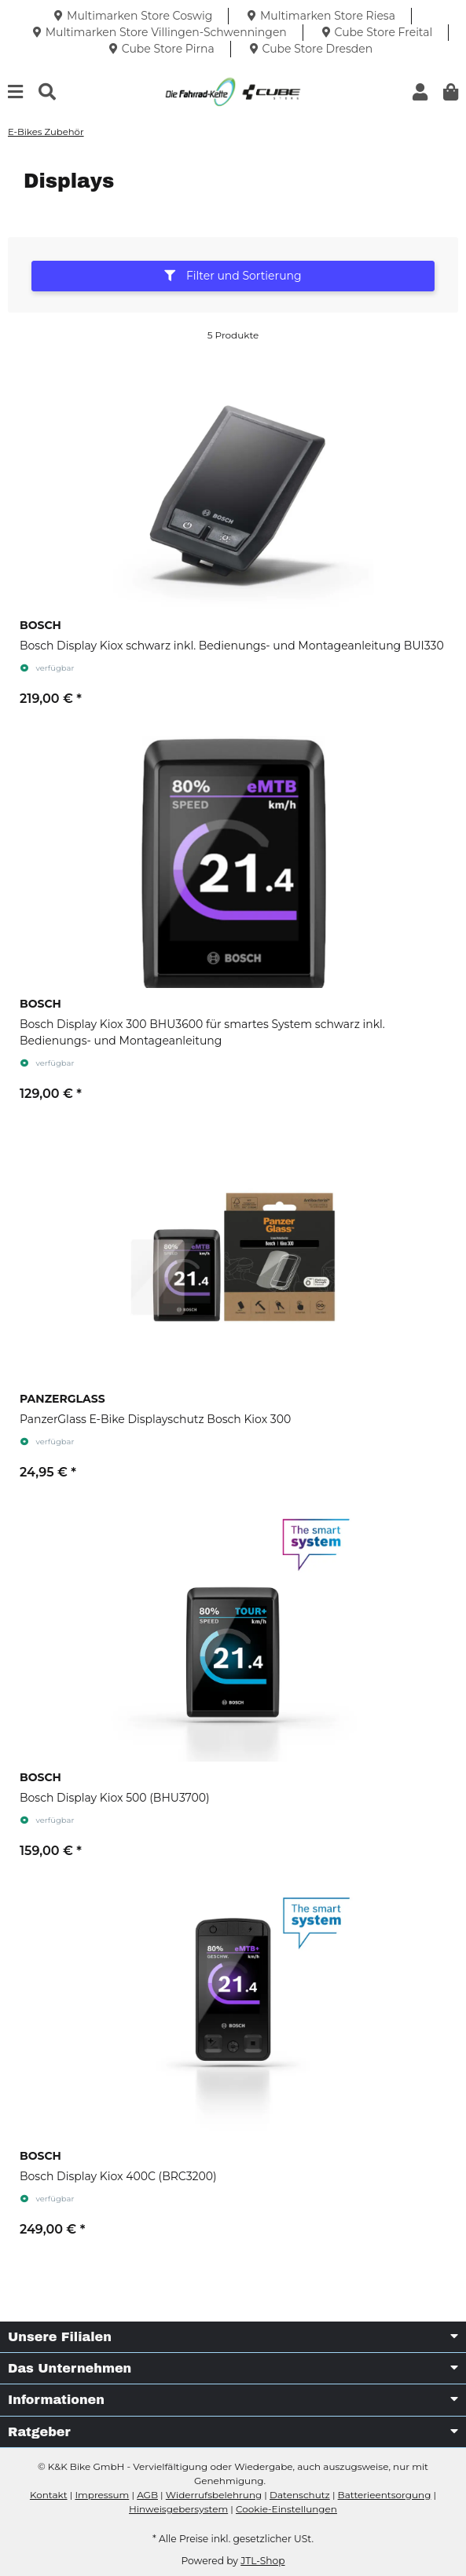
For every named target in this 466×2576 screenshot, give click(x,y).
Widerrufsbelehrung (214, 2495)
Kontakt (49, 2495)
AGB (147, 2495)
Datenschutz (300, 2495)
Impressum (102, 2495)
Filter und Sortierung (232, 276)
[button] (420, 92)
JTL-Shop (262, 2561)
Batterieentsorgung (384, 2495)
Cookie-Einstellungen (286, 2509)
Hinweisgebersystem (178, 2509)
